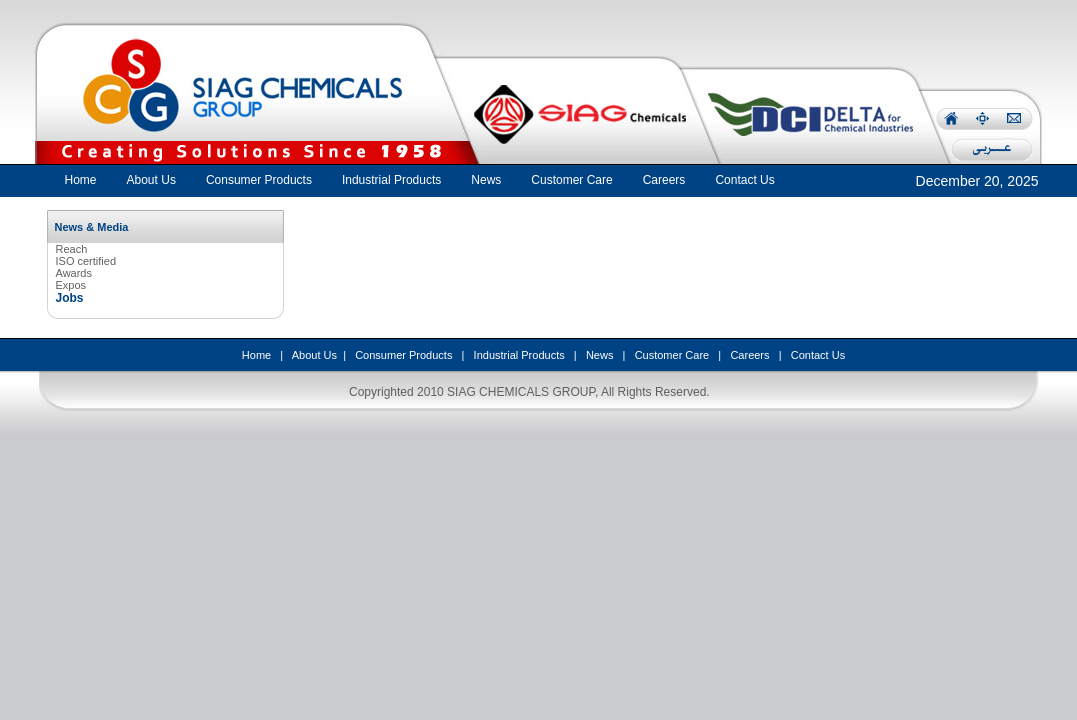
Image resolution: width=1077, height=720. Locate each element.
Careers (749, 355)
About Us (314, 355)
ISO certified (86, 261)
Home (81, 180)
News (600, 355)
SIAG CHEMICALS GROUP (521, 392)
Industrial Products (519, 355)
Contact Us (818, 355)
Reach (72, 249)
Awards (74, 273)
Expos (71, 285)
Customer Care (672, 355)
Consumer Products (403, 355)
